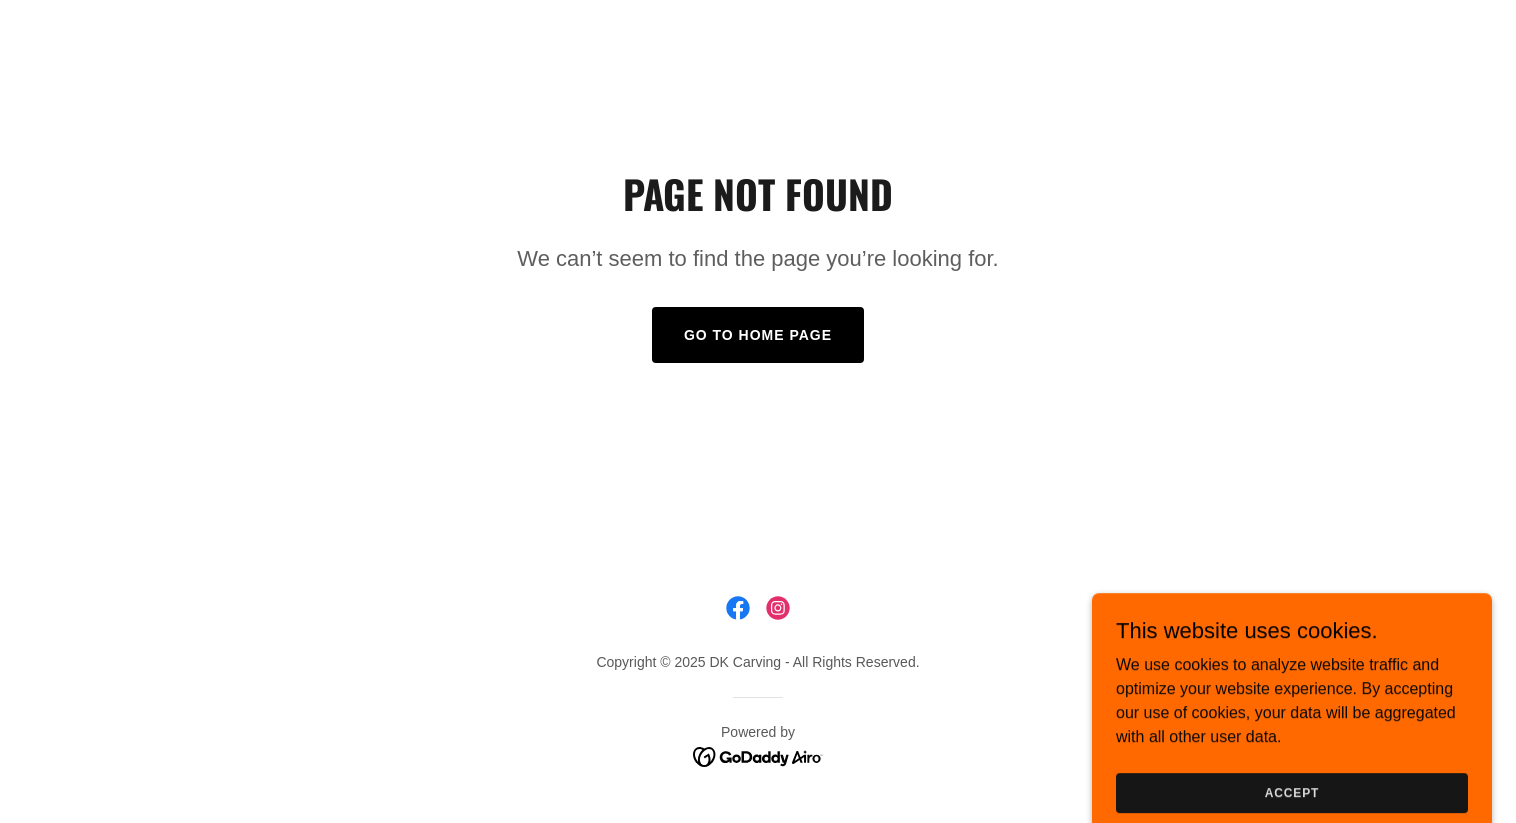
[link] (738, 608)
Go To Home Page (758, 335)
